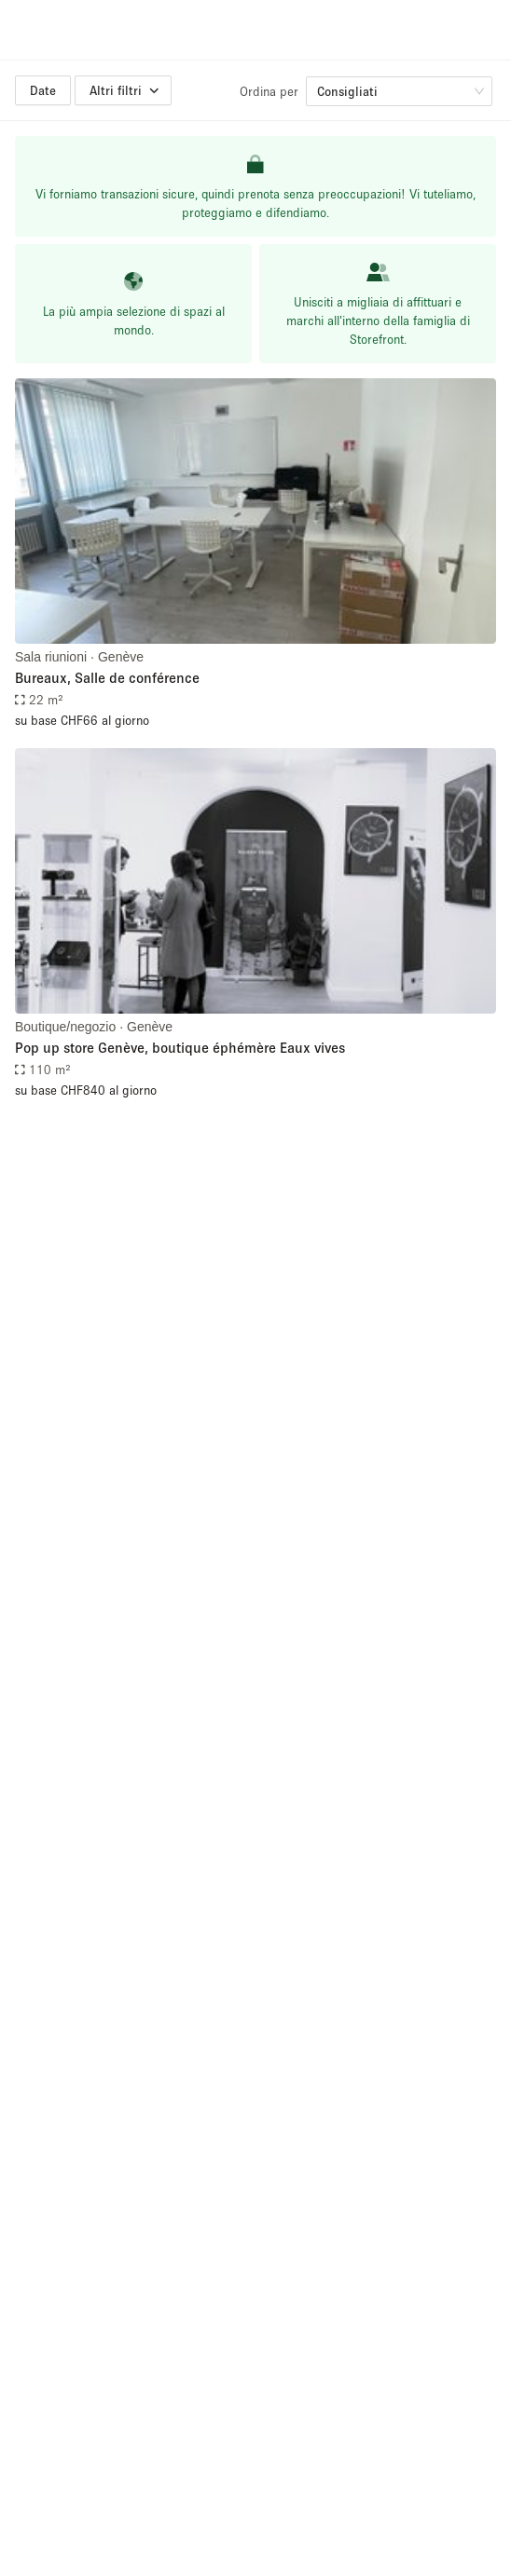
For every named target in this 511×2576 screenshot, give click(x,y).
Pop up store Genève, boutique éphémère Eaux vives (180, 1047)
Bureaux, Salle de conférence (107, 677)
